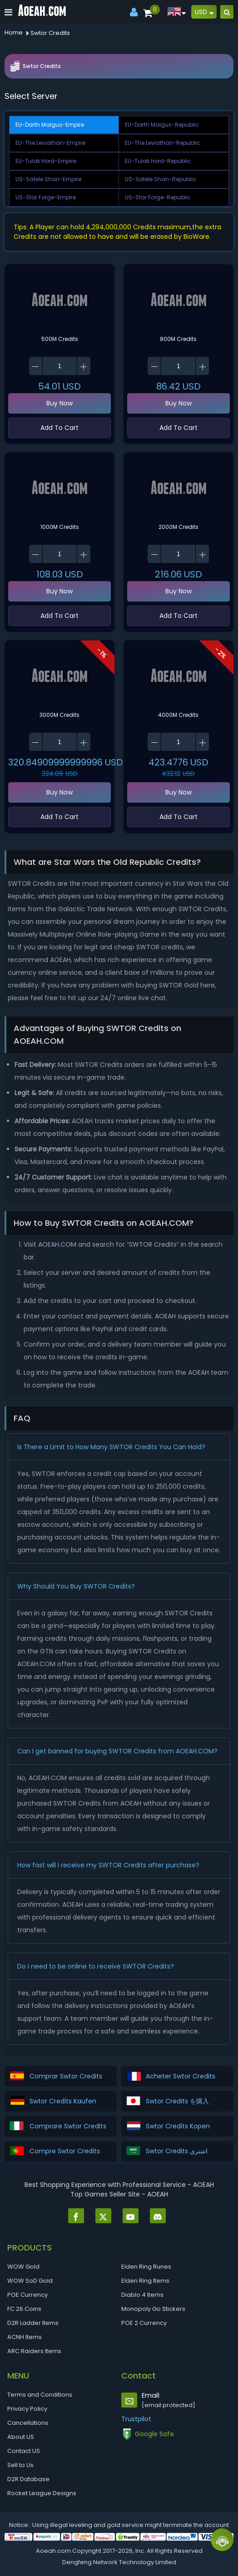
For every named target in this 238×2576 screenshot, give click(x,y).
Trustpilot (136, 2418)
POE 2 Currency (144, 2323)
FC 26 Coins (24, 2309)
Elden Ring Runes (146, 2266)
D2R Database (28, 2479)
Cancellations (27, 2422)
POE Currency (27, 2294)
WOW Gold (23, 2266)
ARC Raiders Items (34, 2351)
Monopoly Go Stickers (153, 2309)
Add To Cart (59, 427)
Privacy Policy (27, 2408)
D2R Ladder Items (33, 2323)
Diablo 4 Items (142, 2294)
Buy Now (59, 403)
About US (20, 2437)
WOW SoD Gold (30, 2280)
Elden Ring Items (145, 2280)
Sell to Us (20, 2465)
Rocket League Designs (41, 2493)
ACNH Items (24, 2337)
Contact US (23, 2451)
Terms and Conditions (39, 2394)
